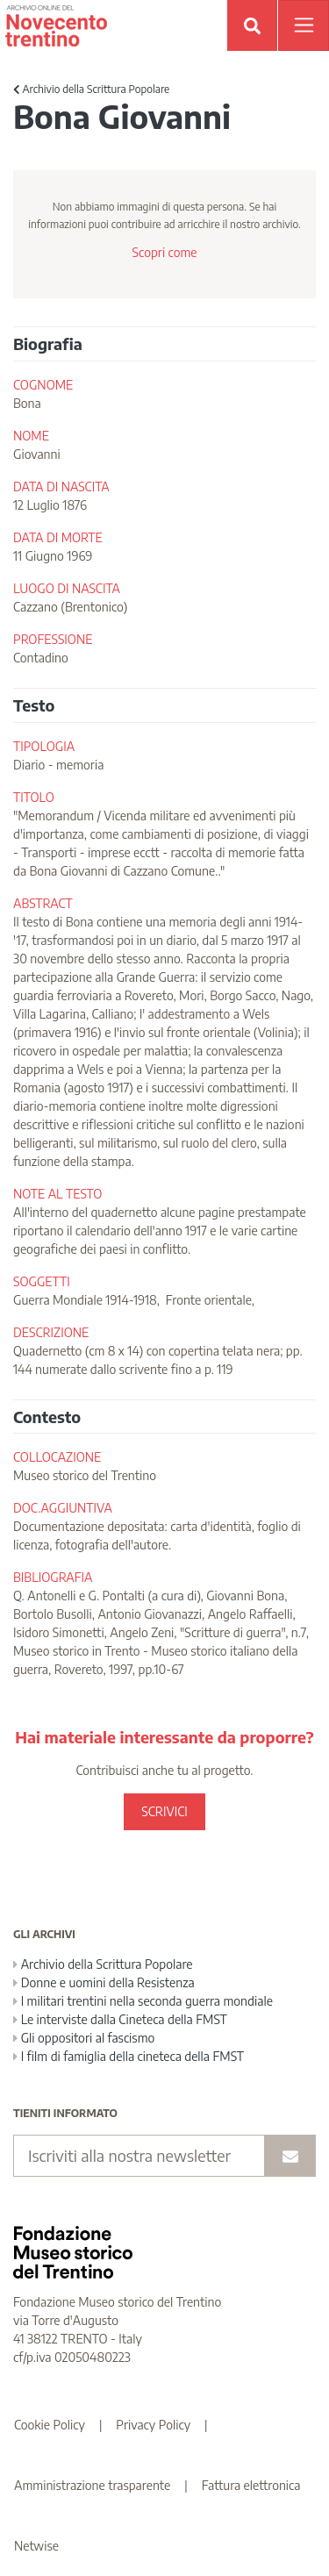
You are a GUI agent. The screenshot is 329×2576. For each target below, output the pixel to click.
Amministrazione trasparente (92, 2485)
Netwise (36, 2545)
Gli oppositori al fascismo (83, 2037)
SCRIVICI (164, 1811)
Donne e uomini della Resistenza (104, 1982)
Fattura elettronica (251, 2485)
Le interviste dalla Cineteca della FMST (120, 2019)
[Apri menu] (303, 25)
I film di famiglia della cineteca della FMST (128, 2056)
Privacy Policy (153, 2424)
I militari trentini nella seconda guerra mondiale (143, 2000)
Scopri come (164, 252)
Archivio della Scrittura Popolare (91, 89)
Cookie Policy (49, 2424)
